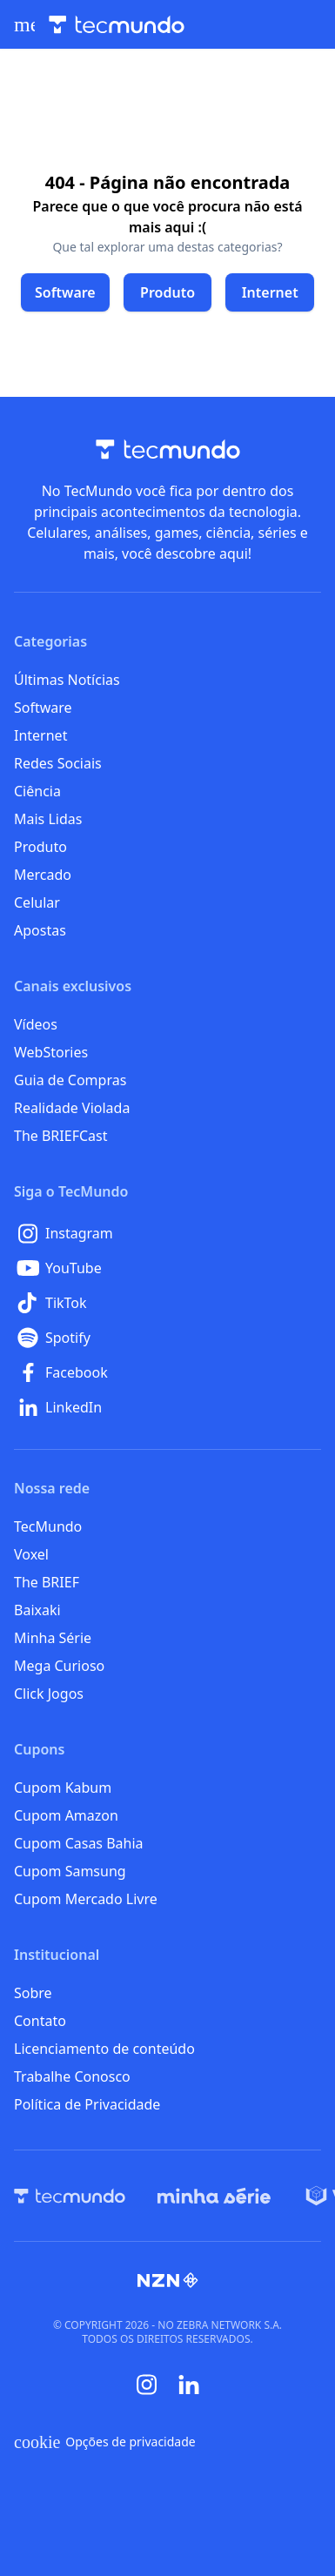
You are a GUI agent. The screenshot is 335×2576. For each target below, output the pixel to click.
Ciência (37, 791)
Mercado (42, 874)
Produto (40, 846)
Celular (37, 902)
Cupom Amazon (66, 1815)
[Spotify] (167, 1338)
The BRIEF (46, 1582)
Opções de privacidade (105, 2442)
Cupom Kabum (62, 1787)
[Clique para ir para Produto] (168, 292)
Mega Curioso (59, 1665)
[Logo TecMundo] (116, 25)
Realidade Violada (72, 1107)
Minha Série (52, 1637)
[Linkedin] (188, 2385)
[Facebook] (167, 1372)
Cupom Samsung (70, 1871)
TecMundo (48, 1526)
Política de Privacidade (87, 2104)
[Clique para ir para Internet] (269, 292)
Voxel (31, 1554)
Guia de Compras (70, 1080)
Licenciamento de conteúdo (104, 2048)
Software (43, 707)
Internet (40, 735)
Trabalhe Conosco (72, 2076)
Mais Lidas (48, 818)
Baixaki (37, 1610)
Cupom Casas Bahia (79, 1843)
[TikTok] (167, 1303)
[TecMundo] (69, 2195)
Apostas (40, 930)
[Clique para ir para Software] (65, 292)
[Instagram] (167, 1233)
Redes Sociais (58, 763)
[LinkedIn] (167, 1407)
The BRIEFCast (60, 1135)
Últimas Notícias (67, 679)
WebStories (51, 1052)
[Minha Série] (214, 2195)
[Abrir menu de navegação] (24, 24)
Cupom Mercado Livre (85, 1899)
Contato (40, 2020)
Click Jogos (49, 1693)
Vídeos (35, 1024)
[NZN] (168, 2280)
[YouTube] (167, 1268)
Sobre (33, 1992)
